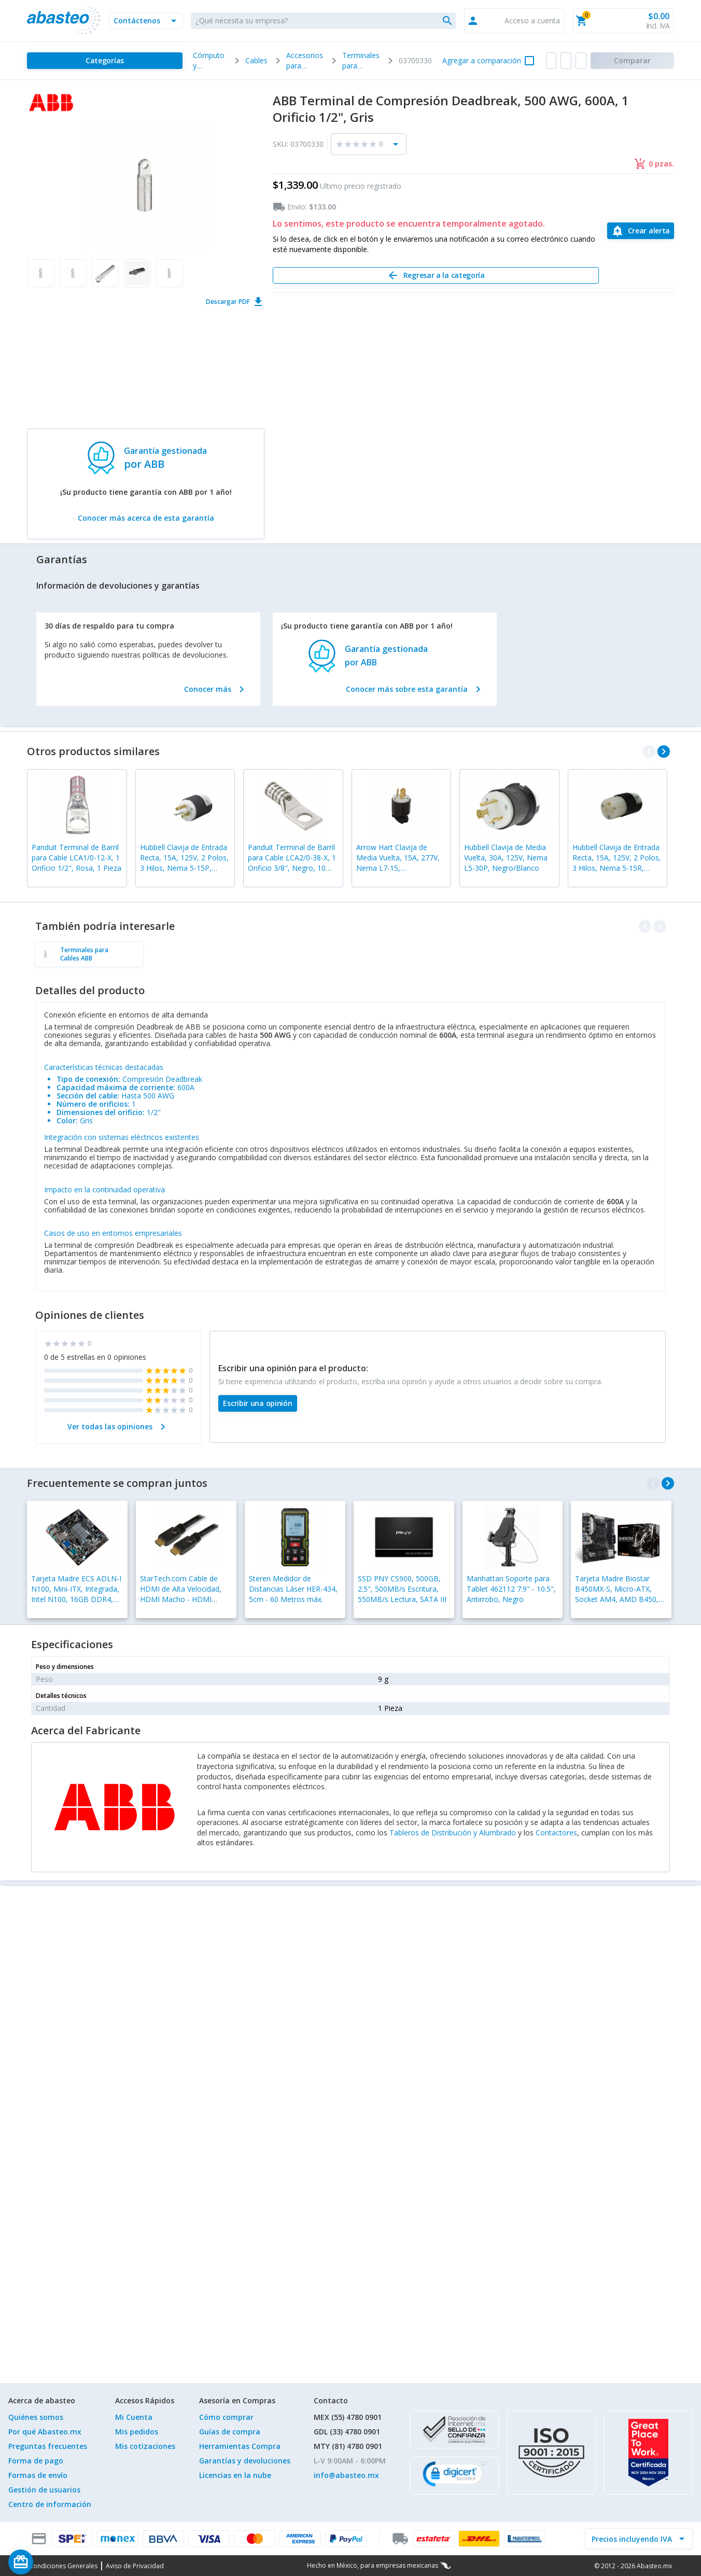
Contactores (556, 1832)
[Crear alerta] (640, 230)
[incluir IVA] (633, 2538)
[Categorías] (105, 60)
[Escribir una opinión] (257, 1403)
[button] (146, 20)
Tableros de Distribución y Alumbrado (452, 1832)
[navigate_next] (663, 751)
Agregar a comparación (481, 60)
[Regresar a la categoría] (436, 275)
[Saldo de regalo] (52, 2562)
